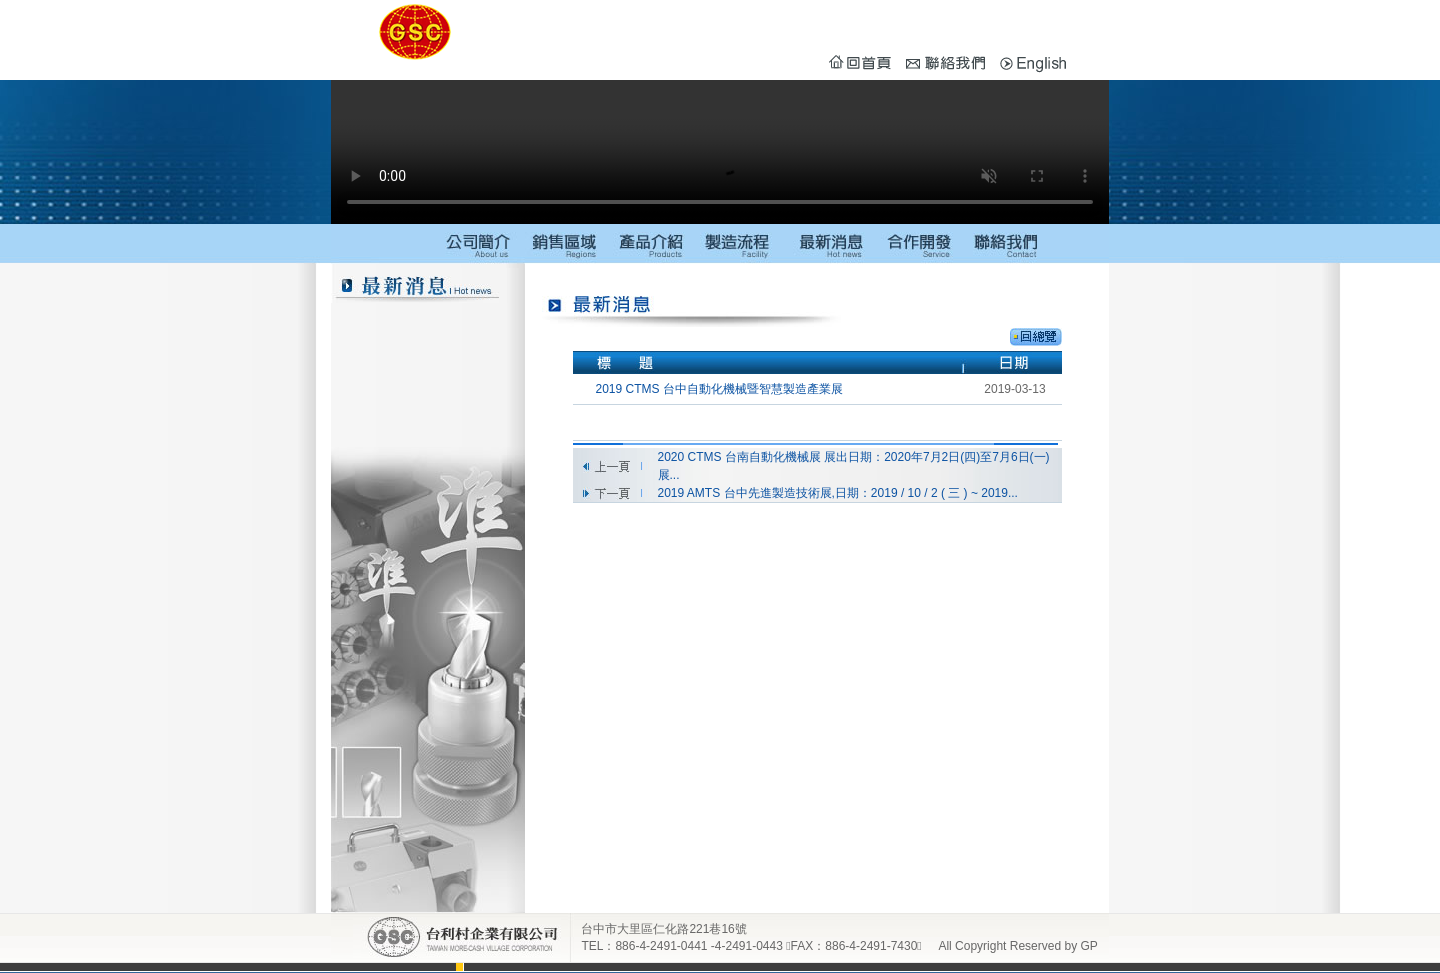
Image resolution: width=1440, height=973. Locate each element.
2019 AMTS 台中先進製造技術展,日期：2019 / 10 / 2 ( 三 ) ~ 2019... (838, 493)
